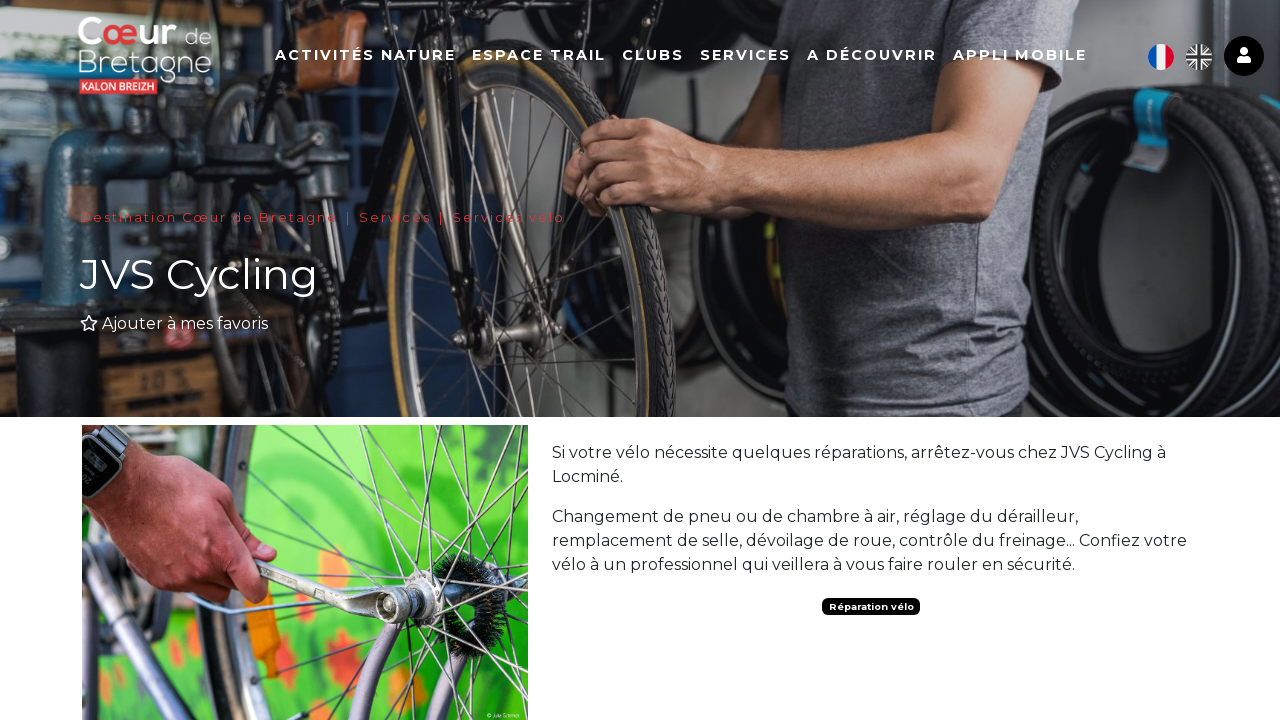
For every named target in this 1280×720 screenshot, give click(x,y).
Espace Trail (553, 57)
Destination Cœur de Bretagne (209, 217)
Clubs (667, 57)
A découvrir (886, 57)
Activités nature (379, 57)
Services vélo (508, 217)
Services (759, 57)
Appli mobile (1034, 57)
